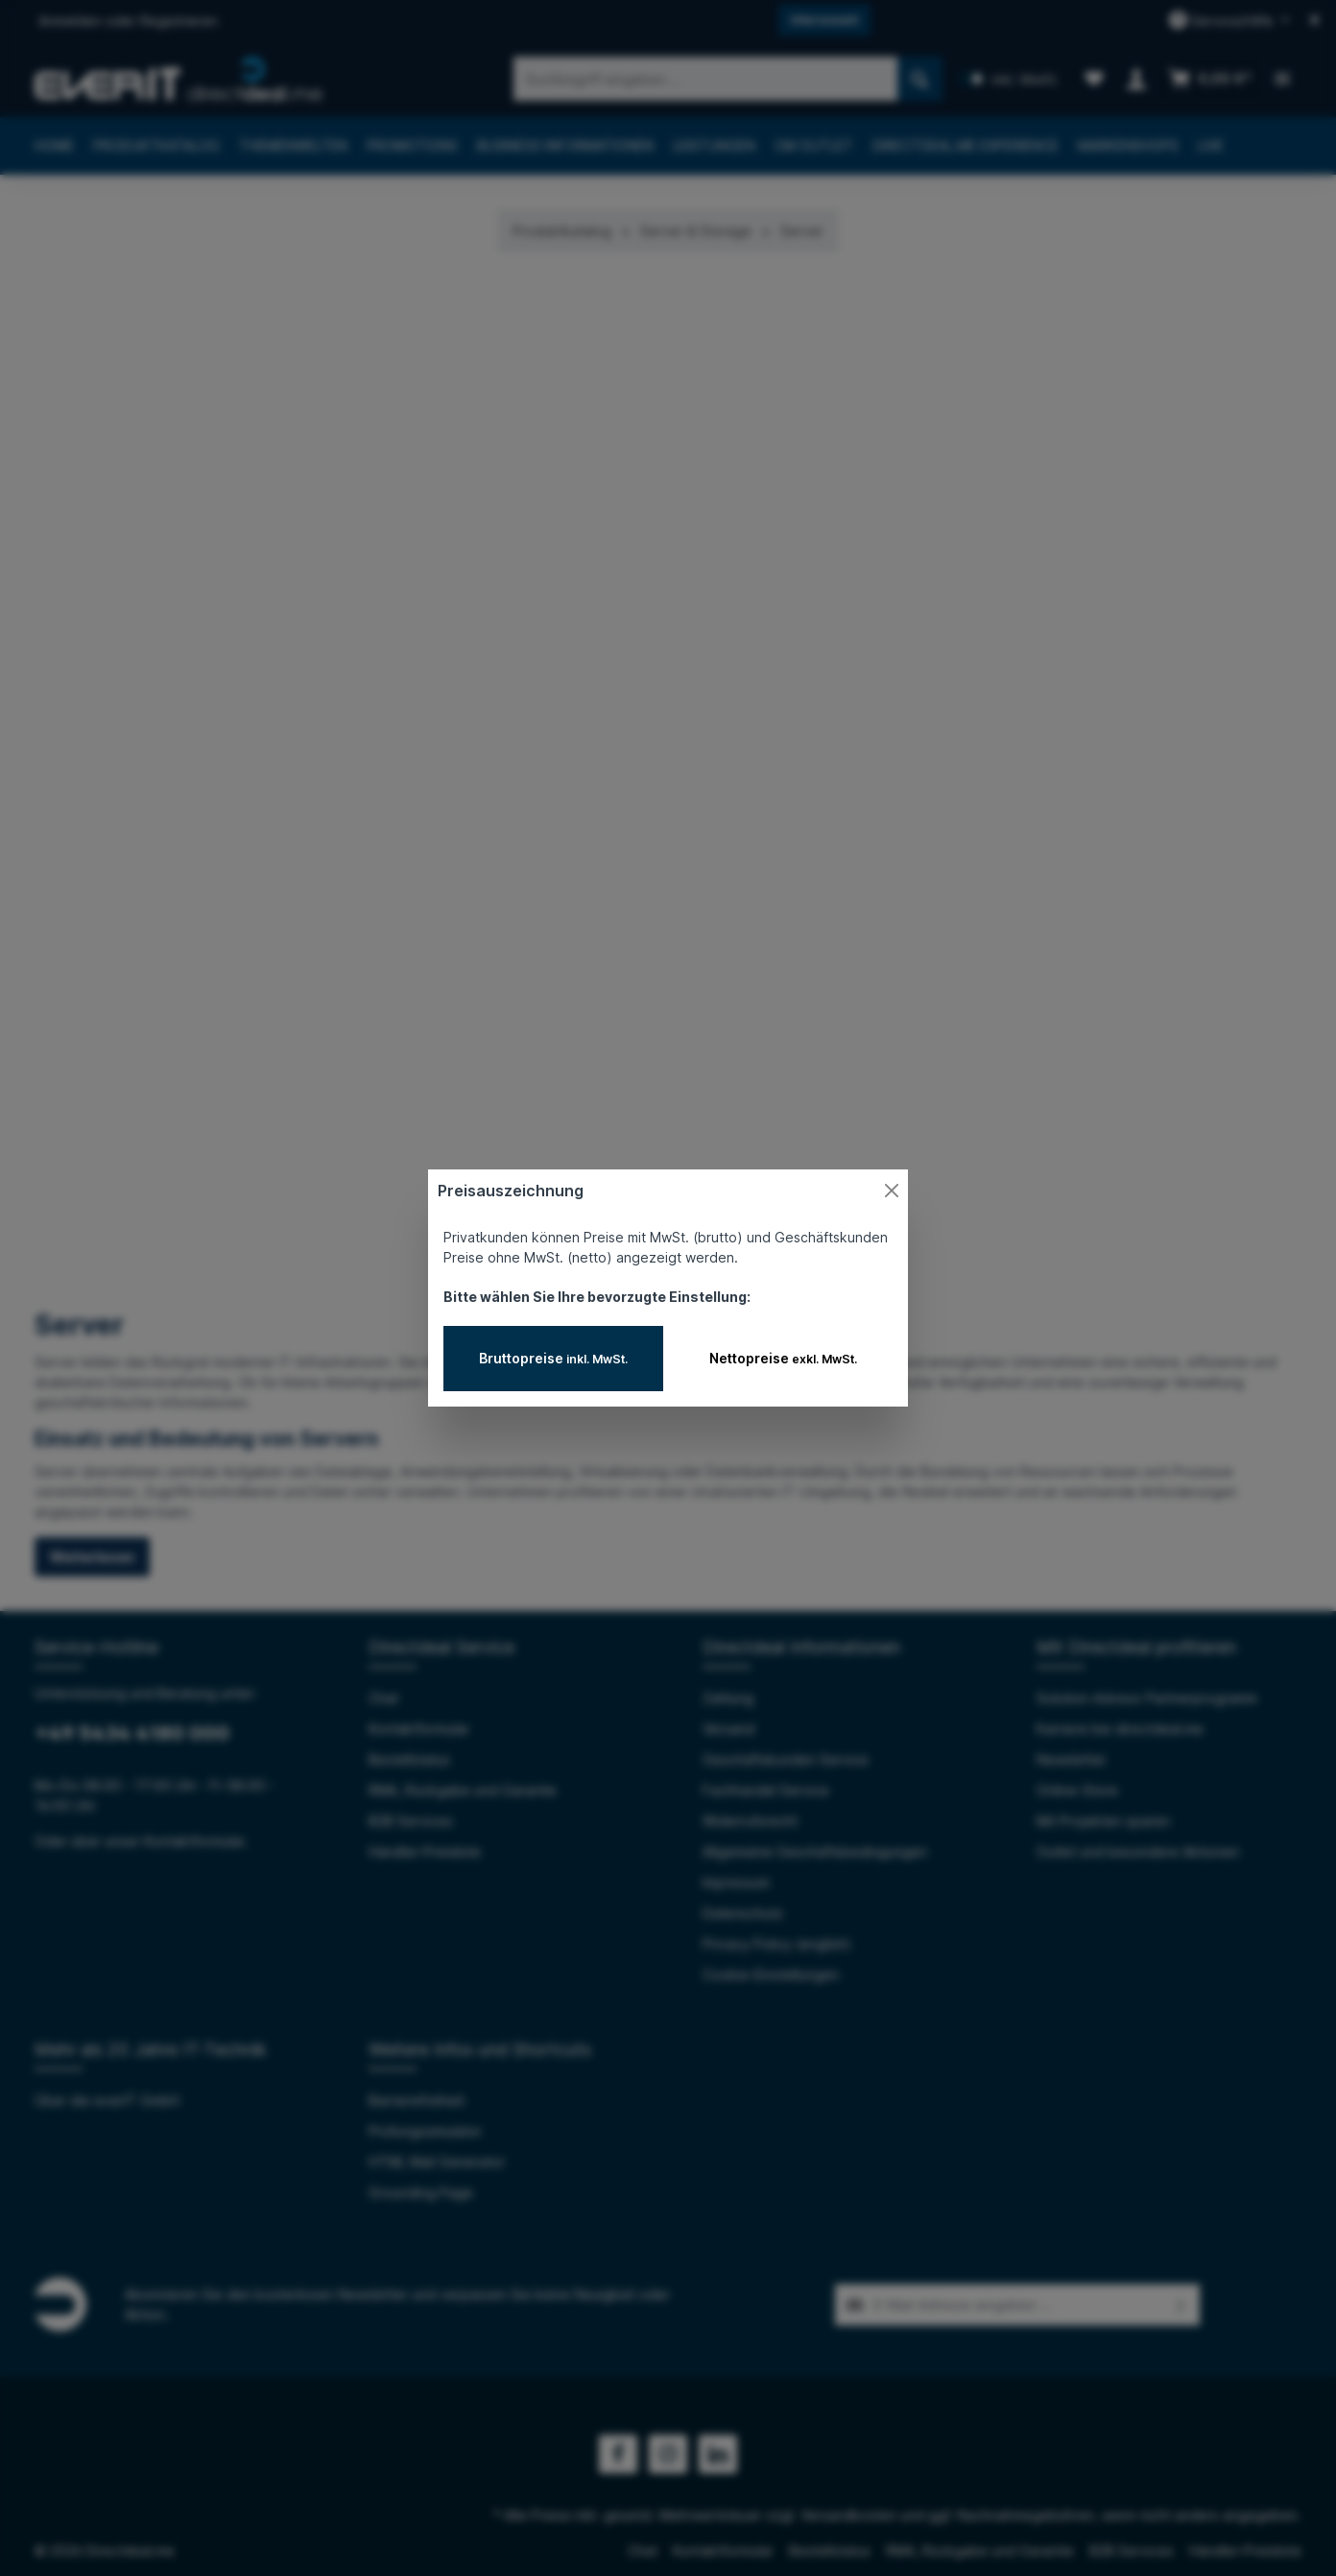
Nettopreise (783, 1358)
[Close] (891, 1190)
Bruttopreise (553, 1358)
